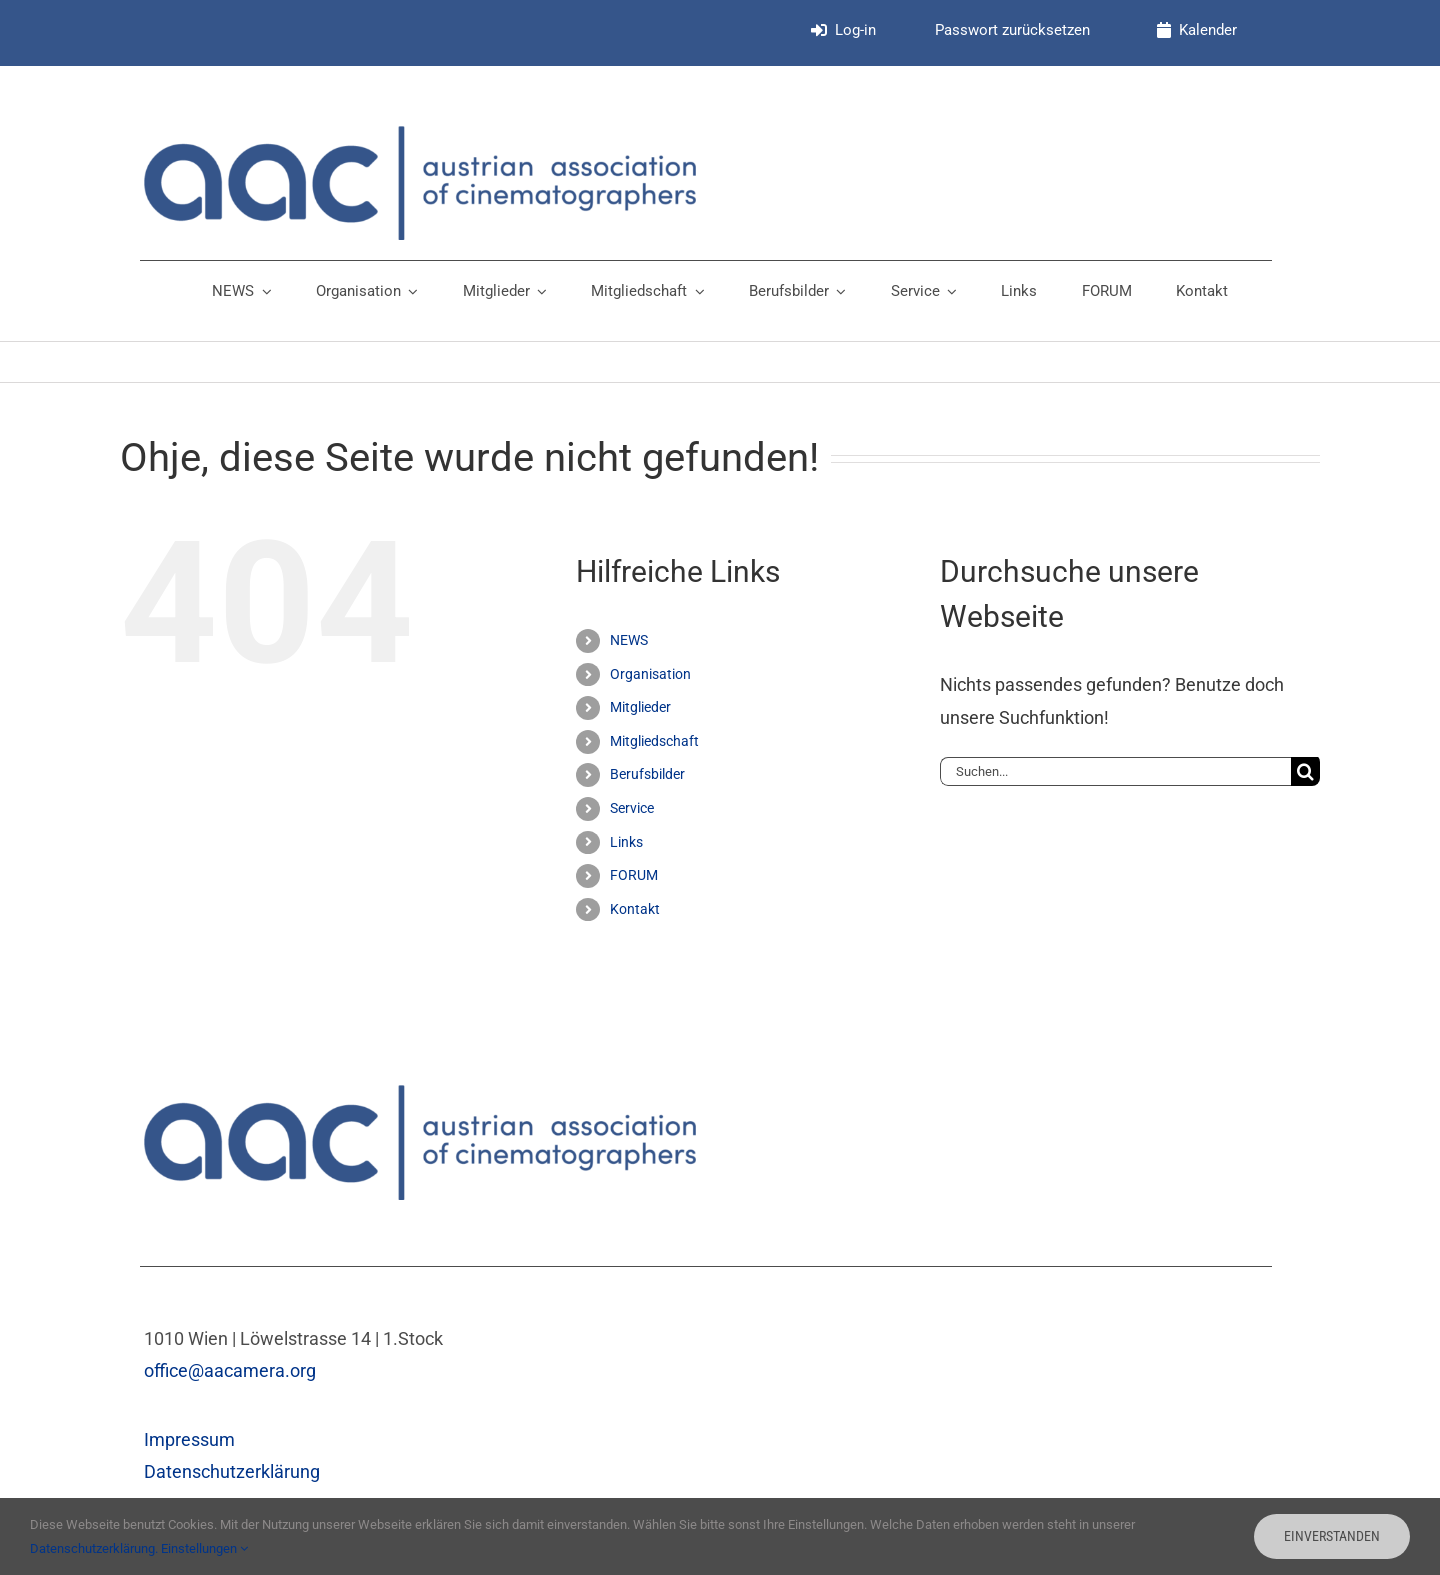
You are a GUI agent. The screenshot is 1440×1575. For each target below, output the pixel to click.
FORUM (634, 875)
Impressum (189, 1439)
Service (632, 808)
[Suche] (1305, 771)
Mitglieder (640, 707)
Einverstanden (1332, 1536)
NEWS (629, 640)
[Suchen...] (1115, 771)
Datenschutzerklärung (232, 1471)
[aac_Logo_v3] (420, 134)
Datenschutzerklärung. (95, 1548)
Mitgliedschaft (654, 741)
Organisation (650, 674)
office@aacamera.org (230, 1370)
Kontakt (635, 909)
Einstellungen (204, 1548)
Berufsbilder (647, 774)
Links (626, 842)
